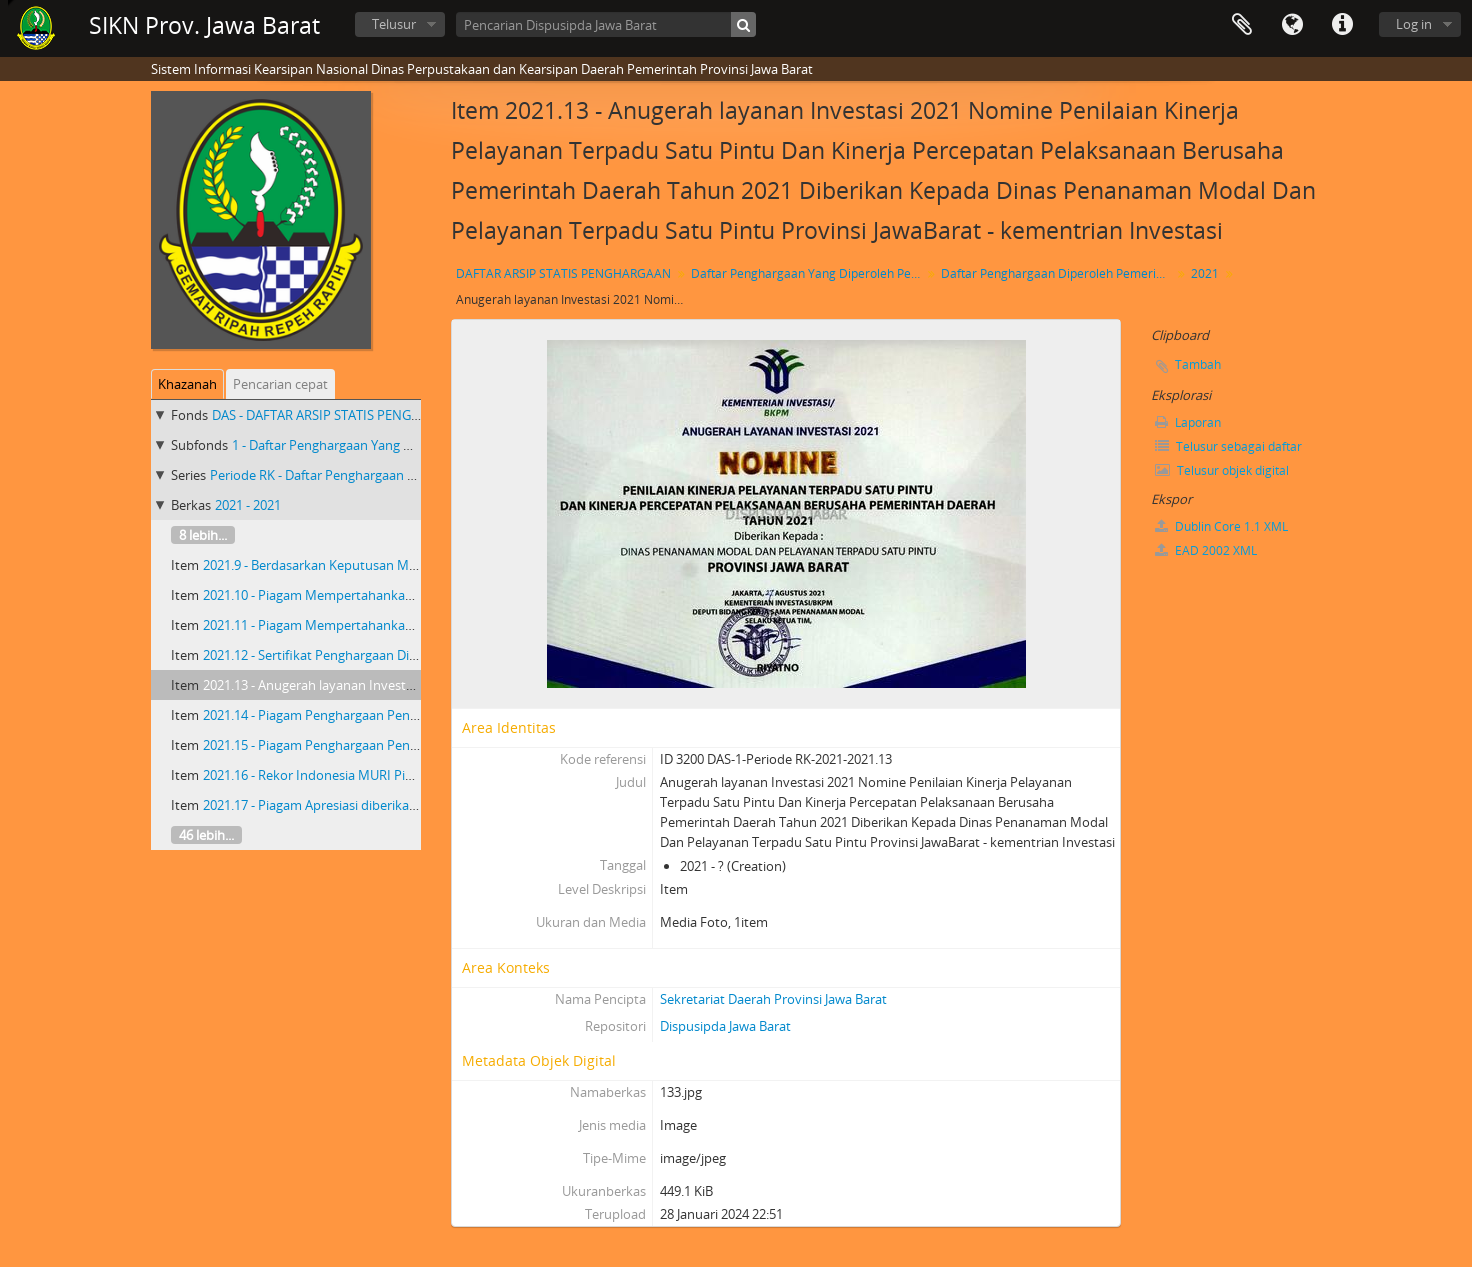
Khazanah (187, 384)
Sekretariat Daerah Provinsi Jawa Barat (773, 999)
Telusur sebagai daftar (1228, 446)
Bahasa (1292, 25)
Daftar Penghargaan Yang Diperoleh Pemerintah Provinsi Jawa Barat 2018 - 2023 (808, 273)
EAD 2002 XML (1206, 550)
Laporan (1188, 422)
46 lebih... (206, 835)
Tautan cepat (1342, 25)
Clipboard (1242, 25)
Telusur (394, 24)
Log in (1414, 24)
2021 (1205, 273)
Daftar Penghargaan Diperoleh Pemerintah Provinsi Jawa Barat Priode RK (1058, 273)
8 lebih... (203, 535)
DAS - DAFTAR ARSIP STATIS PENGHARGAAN (342, 415)
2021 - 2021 (248, 505)
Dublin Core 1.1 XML (1221, 526)
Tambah (1198, 364)
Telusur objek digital (1222, 470)
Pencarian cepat (280, 384)
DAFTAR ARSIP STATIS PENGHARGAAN (563, 273)
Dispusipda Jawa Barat (725, 1026)
